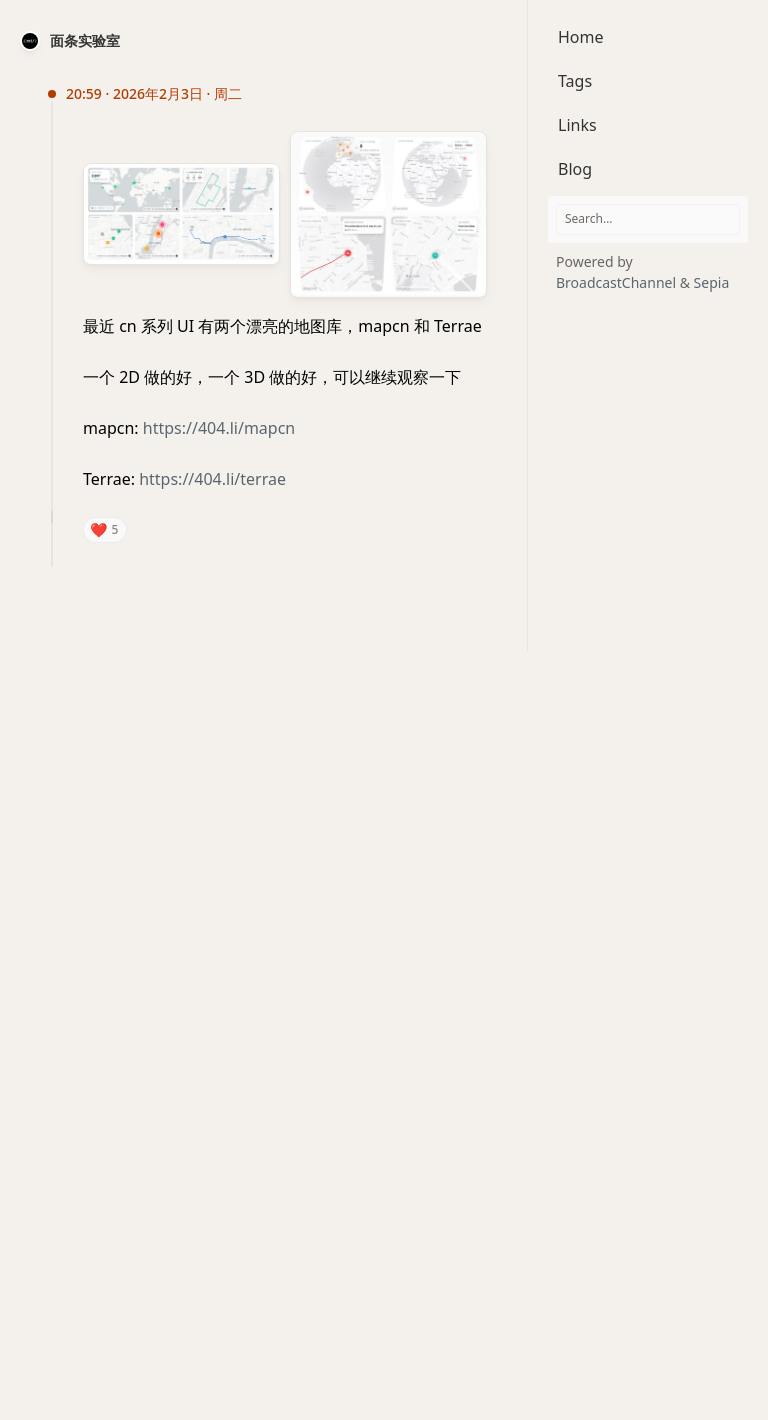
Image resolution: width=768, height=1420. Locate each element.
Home (581, 37)
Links (577, 125)
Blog (575, 169)
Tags (575, 81)
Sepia (712, 282)
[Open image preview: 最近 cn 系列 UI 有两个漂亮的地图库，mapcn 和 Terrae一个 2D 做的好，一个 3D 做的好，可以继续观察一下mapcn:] (186, 214)
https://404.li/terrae (212, 479)
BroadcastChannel (618, 282)
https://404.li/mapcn (219, 428)
